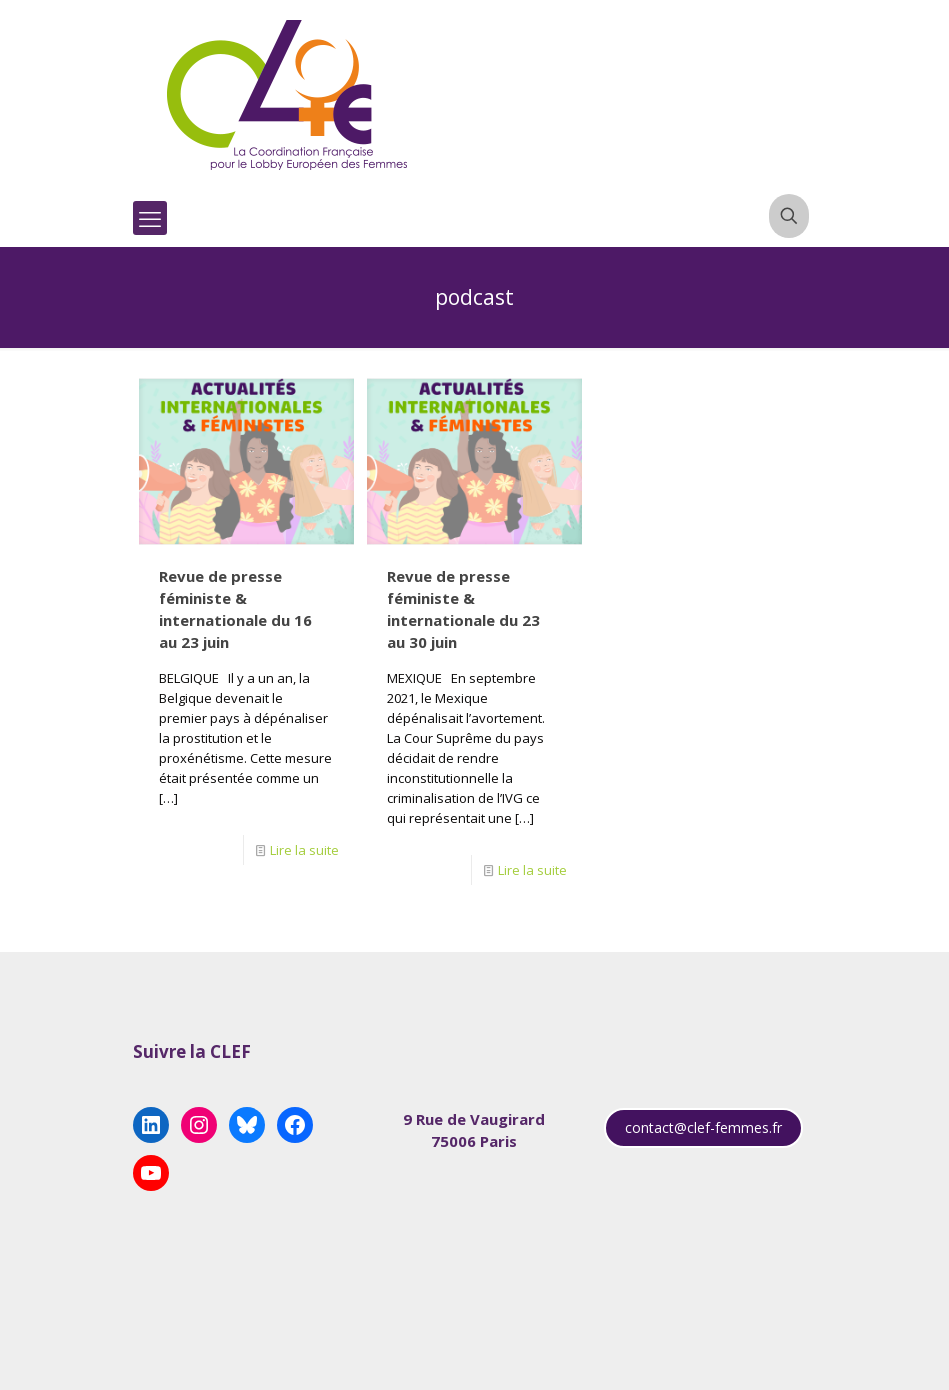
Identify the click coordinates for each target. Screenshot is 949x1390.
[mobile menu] (150, 218)
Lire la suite (304, 850)
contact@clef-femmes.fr (703, 1127)
